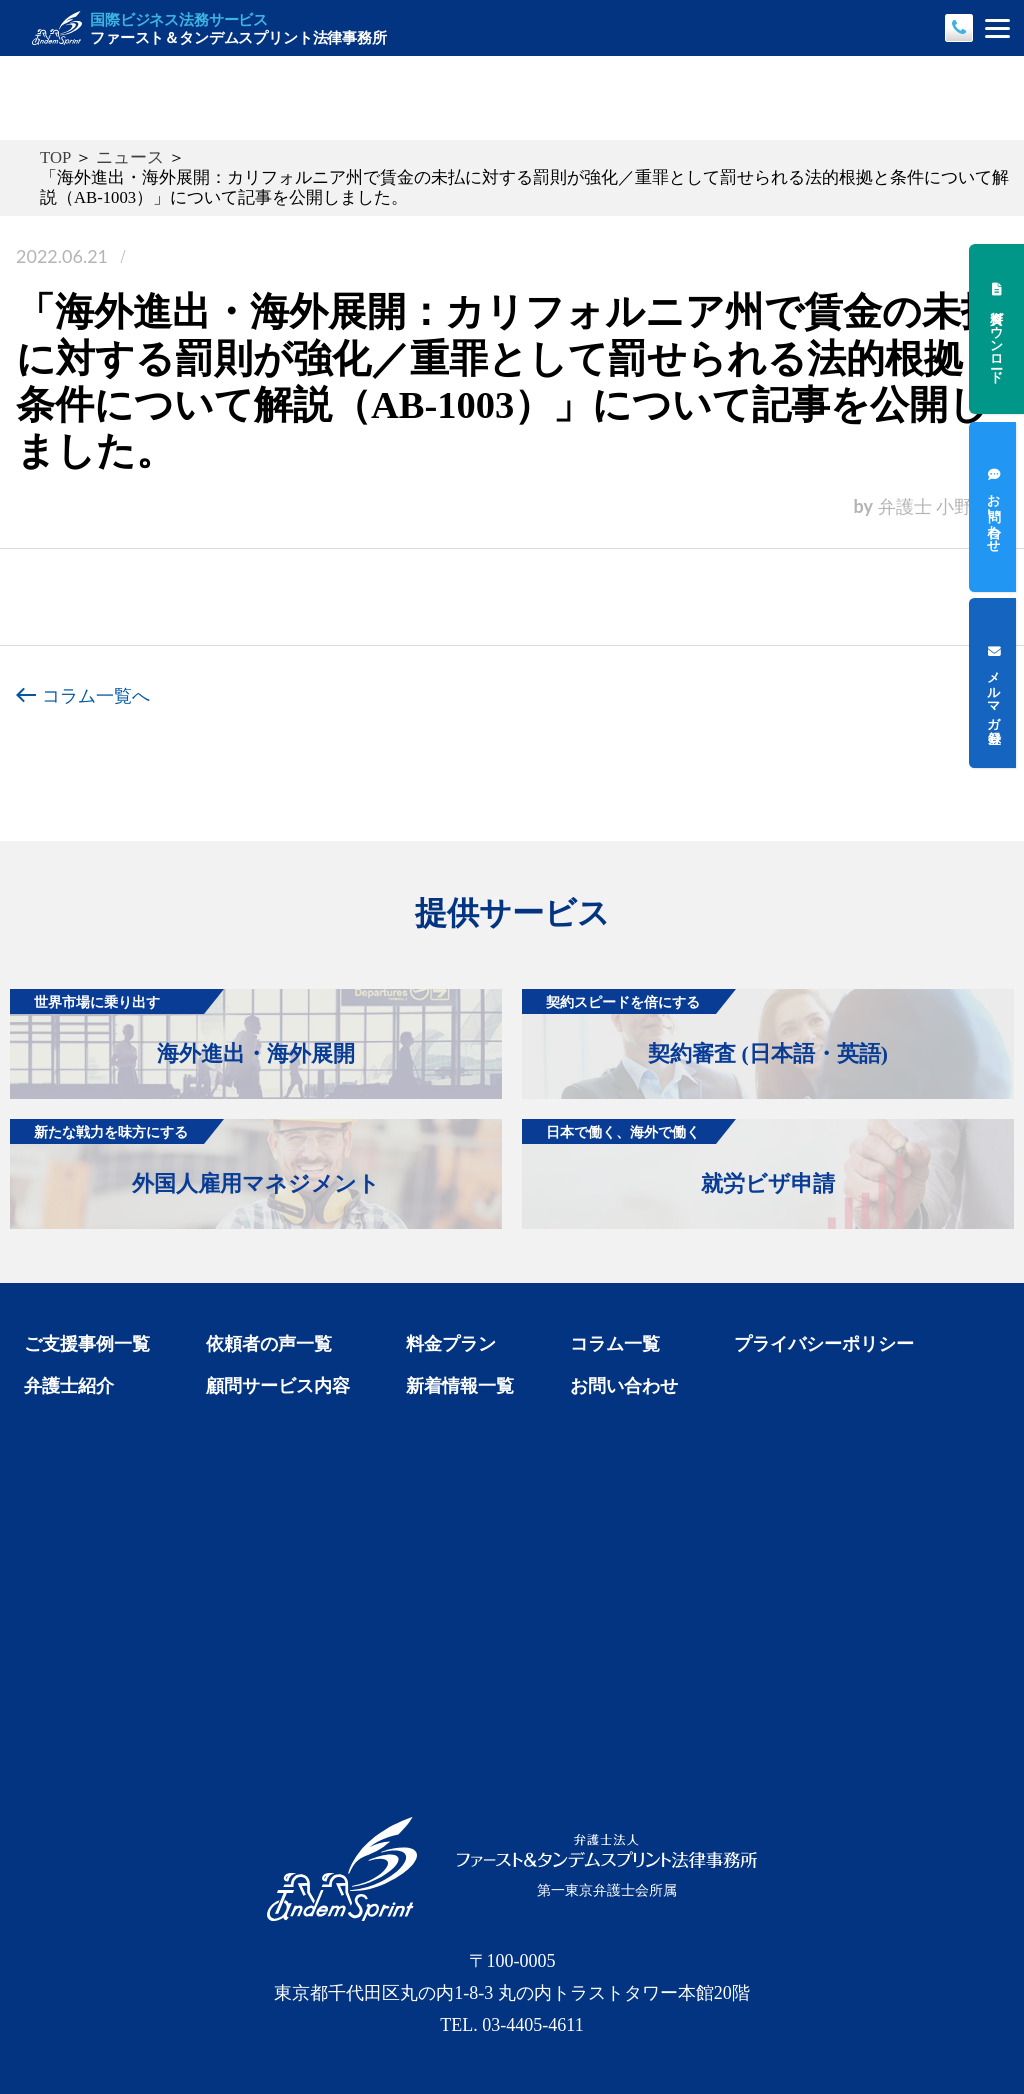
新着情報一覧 (460, 1386)
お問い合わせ (624, 1386)
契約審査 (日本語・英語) (705, 1027)
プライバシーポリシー (824, 1344)
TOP (55, 157)
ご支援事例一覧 (87, 1344)
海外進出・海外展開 (182, 1027)
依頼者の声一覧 (269, 1344)
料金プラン (451, 1344)
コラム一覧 (615, 1344)
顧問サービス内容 (278, 1386)
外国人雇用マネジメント (195, 1157)
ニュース (130, 157)
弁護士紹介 (69, 1386)
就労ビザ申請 (678, 1157)
